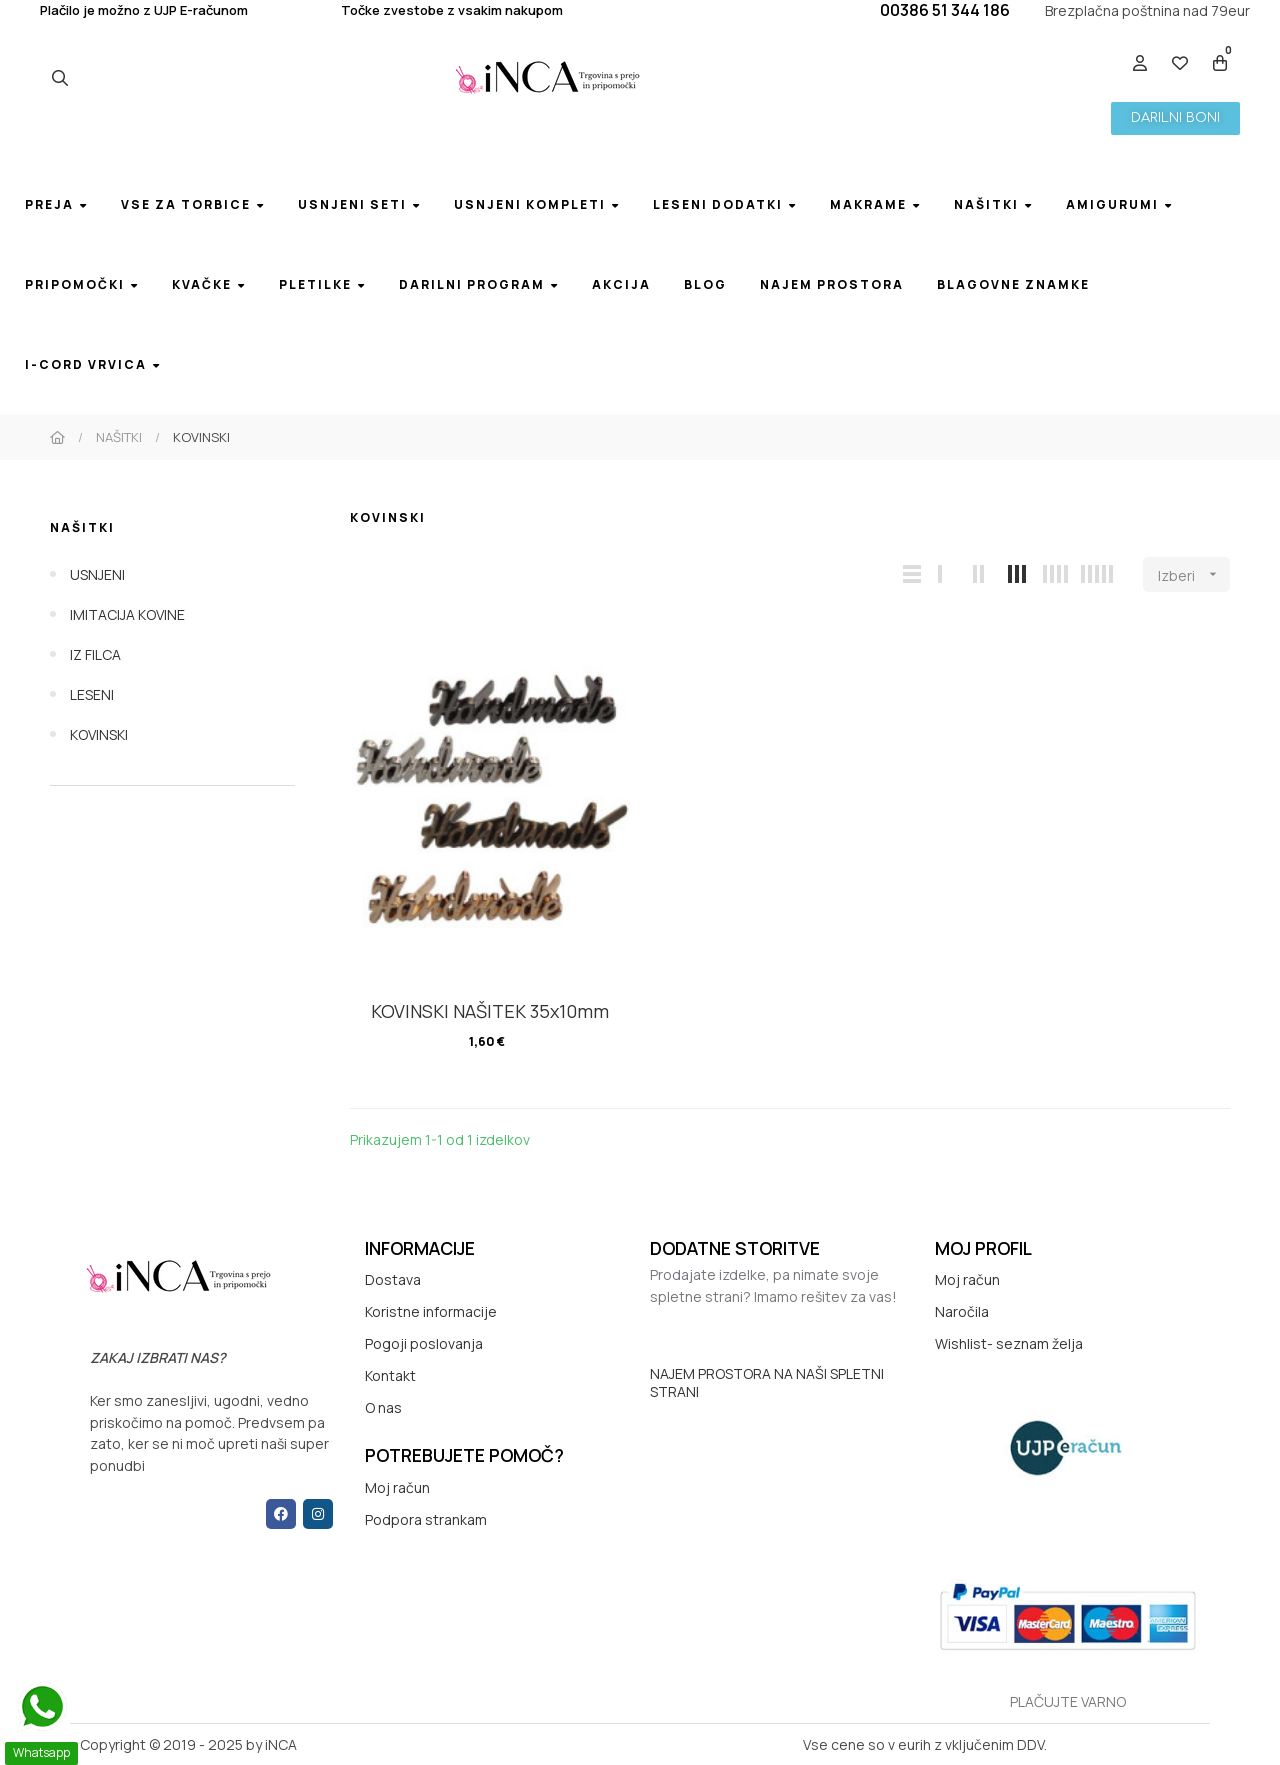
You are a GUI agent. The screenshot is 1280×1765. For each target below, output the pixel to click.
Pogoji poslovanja (424, 1343)
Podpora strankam (426, 1519)
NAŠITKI (82, 527)
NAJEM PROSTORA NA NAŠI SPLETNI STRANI (767, 1382)
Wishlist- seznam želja (1009, 1343)
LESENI (92, 694)
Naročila (962, 1311)
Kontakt (390, 1375)
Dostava (393, 1279)
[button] (1175, 118)
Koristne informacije (431, 1311)
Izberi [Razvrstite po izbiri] (1194, 574)
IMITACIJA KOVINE (127, 614)
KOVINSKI (99, 734)
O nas (383, 1407)
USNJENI (97, 574)
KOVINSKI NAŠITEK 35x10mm (490, 1011)
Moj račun (397, 1487)
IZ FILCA (95, 654)
